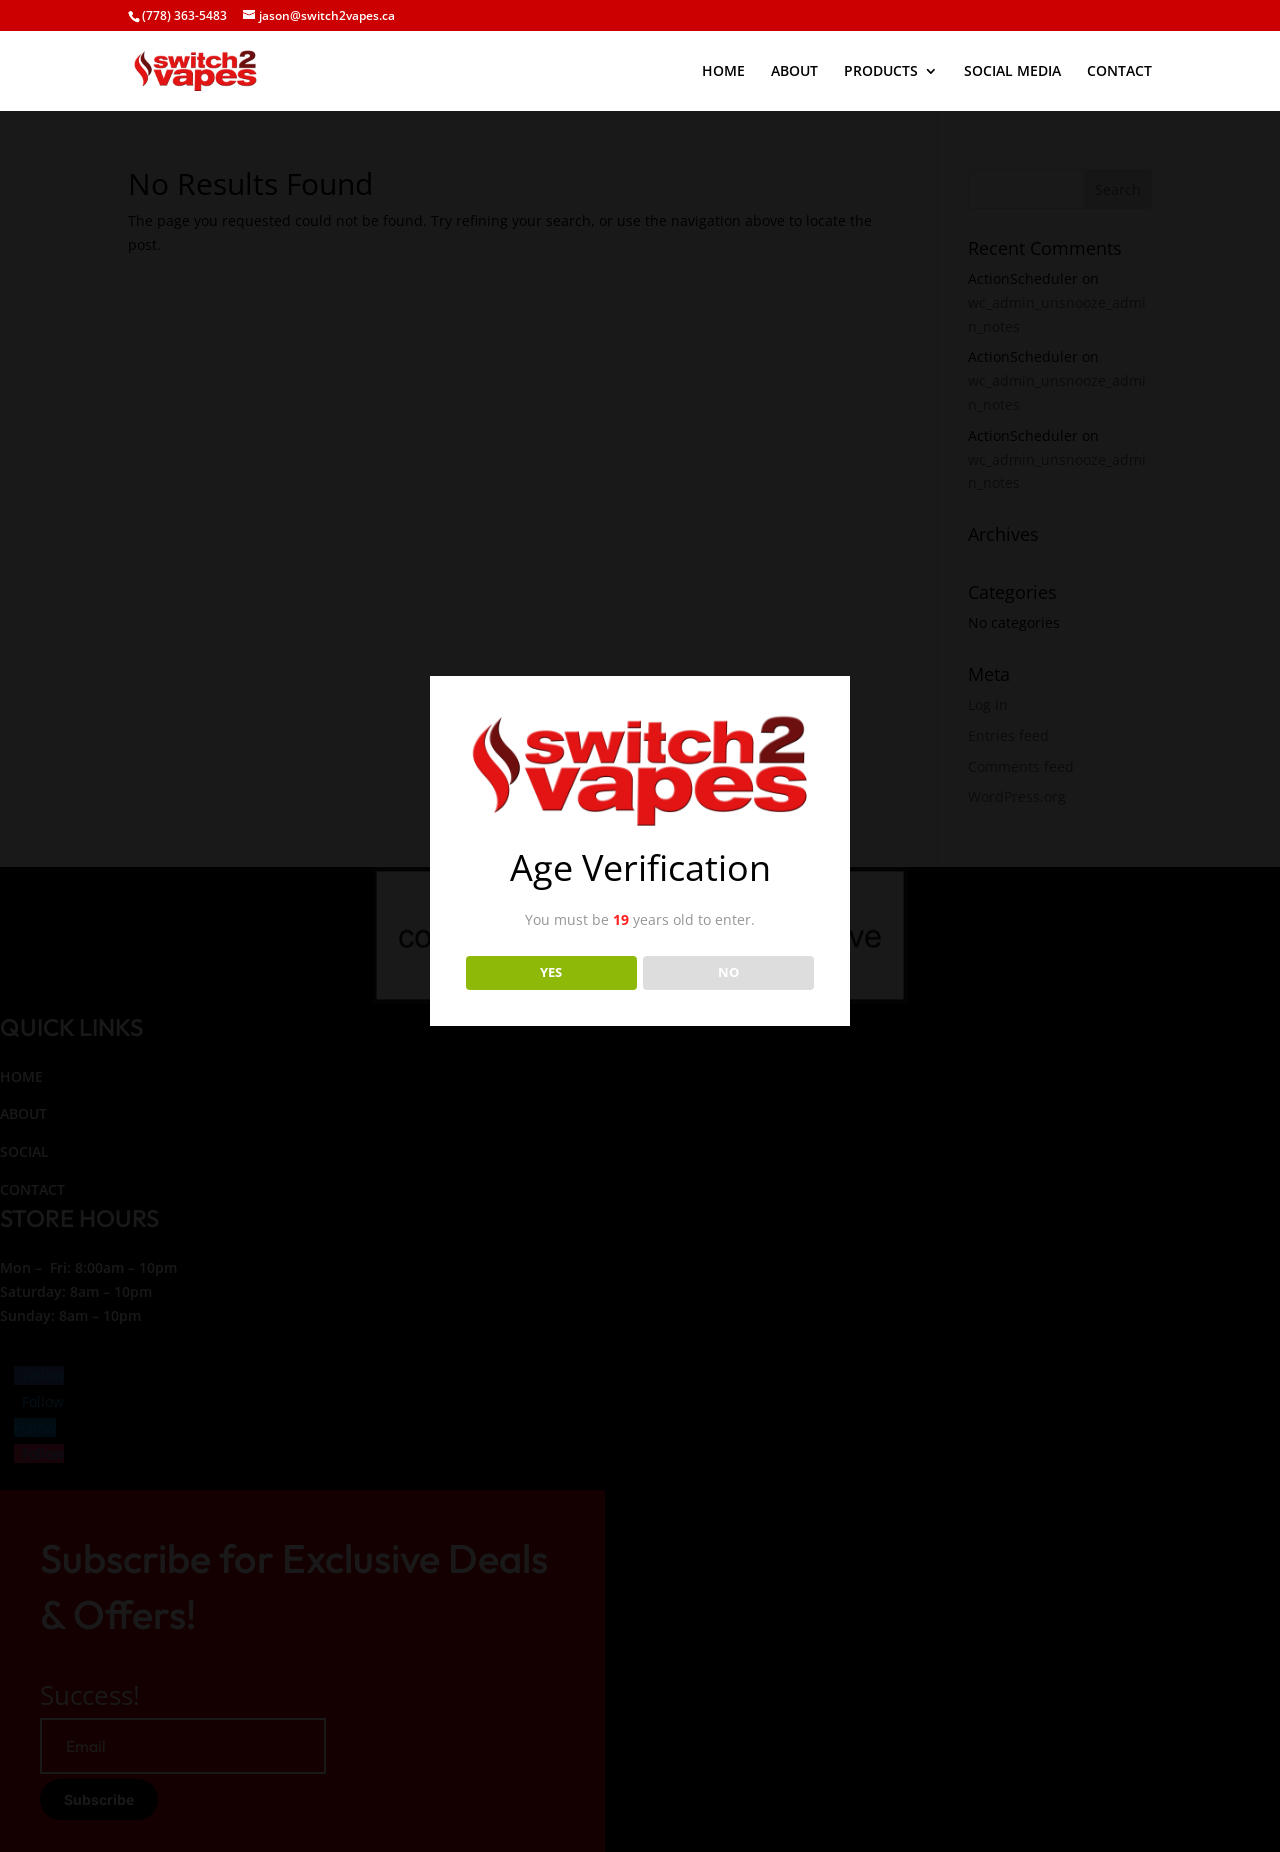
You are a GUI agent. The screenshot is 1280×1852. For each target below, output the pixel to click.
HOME (723, 72)
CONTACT (1119, 72)
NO (728, 972)
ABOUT (794, 72)
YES (551, 972)
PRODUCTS (881, 72)
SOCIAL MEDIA (1012, 72)
